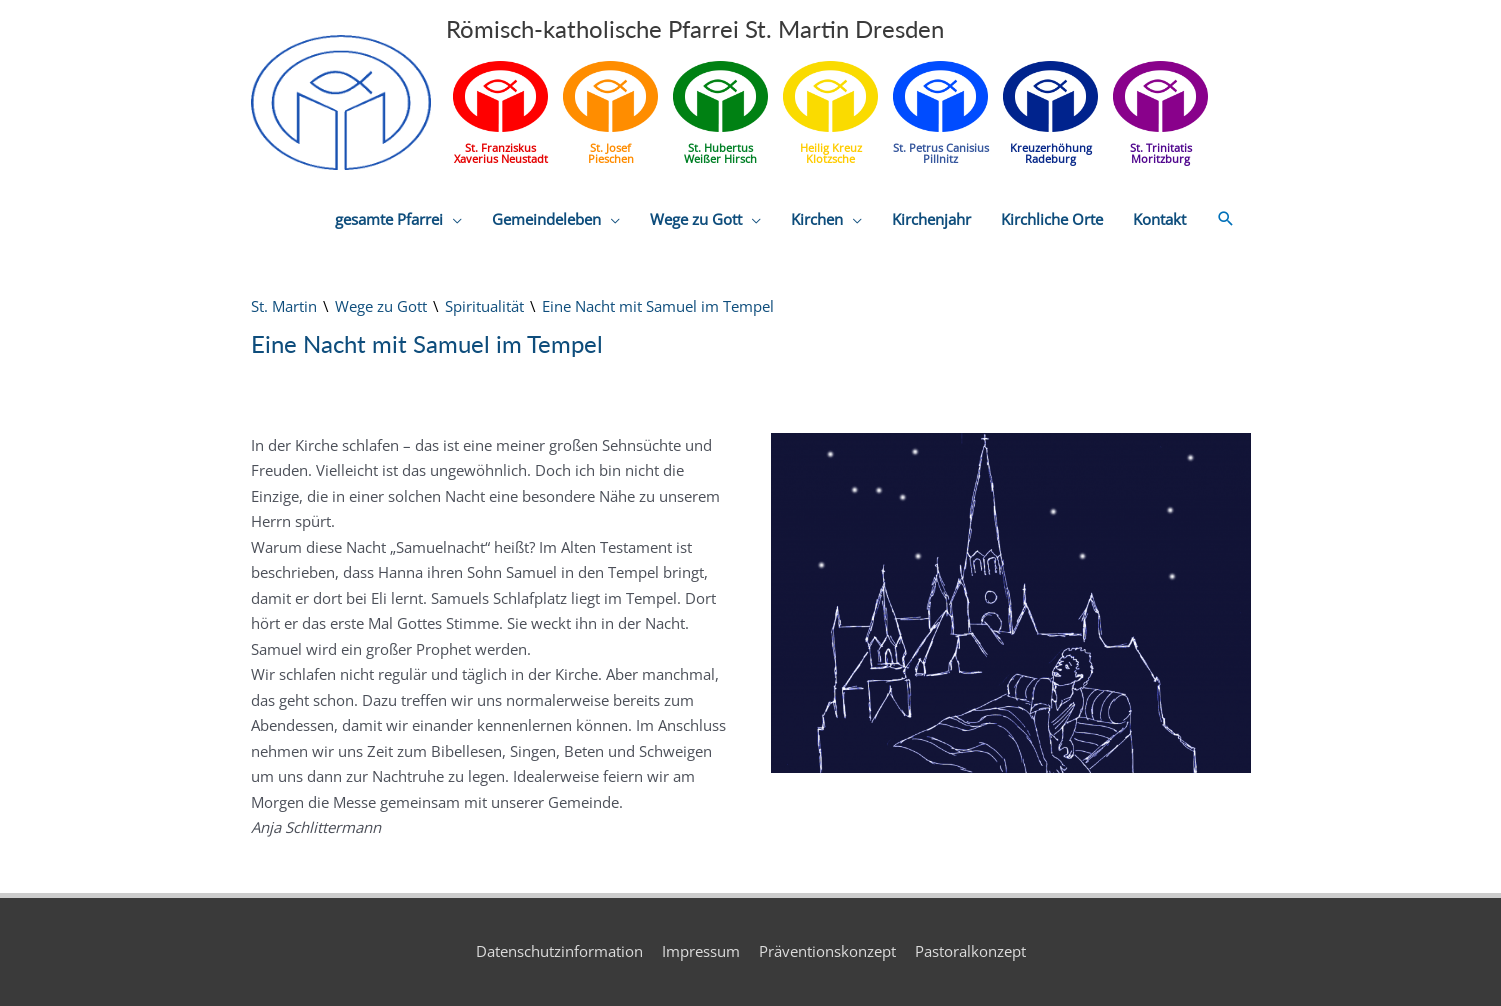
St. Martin (284, 306)
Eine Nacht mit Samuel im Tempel (658, 306)
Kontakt (1159, 219)
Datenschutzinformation (559, 951)
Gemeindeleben (546, 219)
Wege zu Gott (696, 219)
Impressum (701, 951)
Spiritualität (484, 306)
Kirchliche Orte (1052, 219)
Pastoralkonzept (970, 951)
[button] (1226, 219)
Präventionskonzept (827, 951)
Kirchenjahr (931, 219)
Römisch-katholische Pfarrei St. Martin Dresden (695, 28)
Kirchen (817, 219)
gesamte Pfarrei (389, 219)
